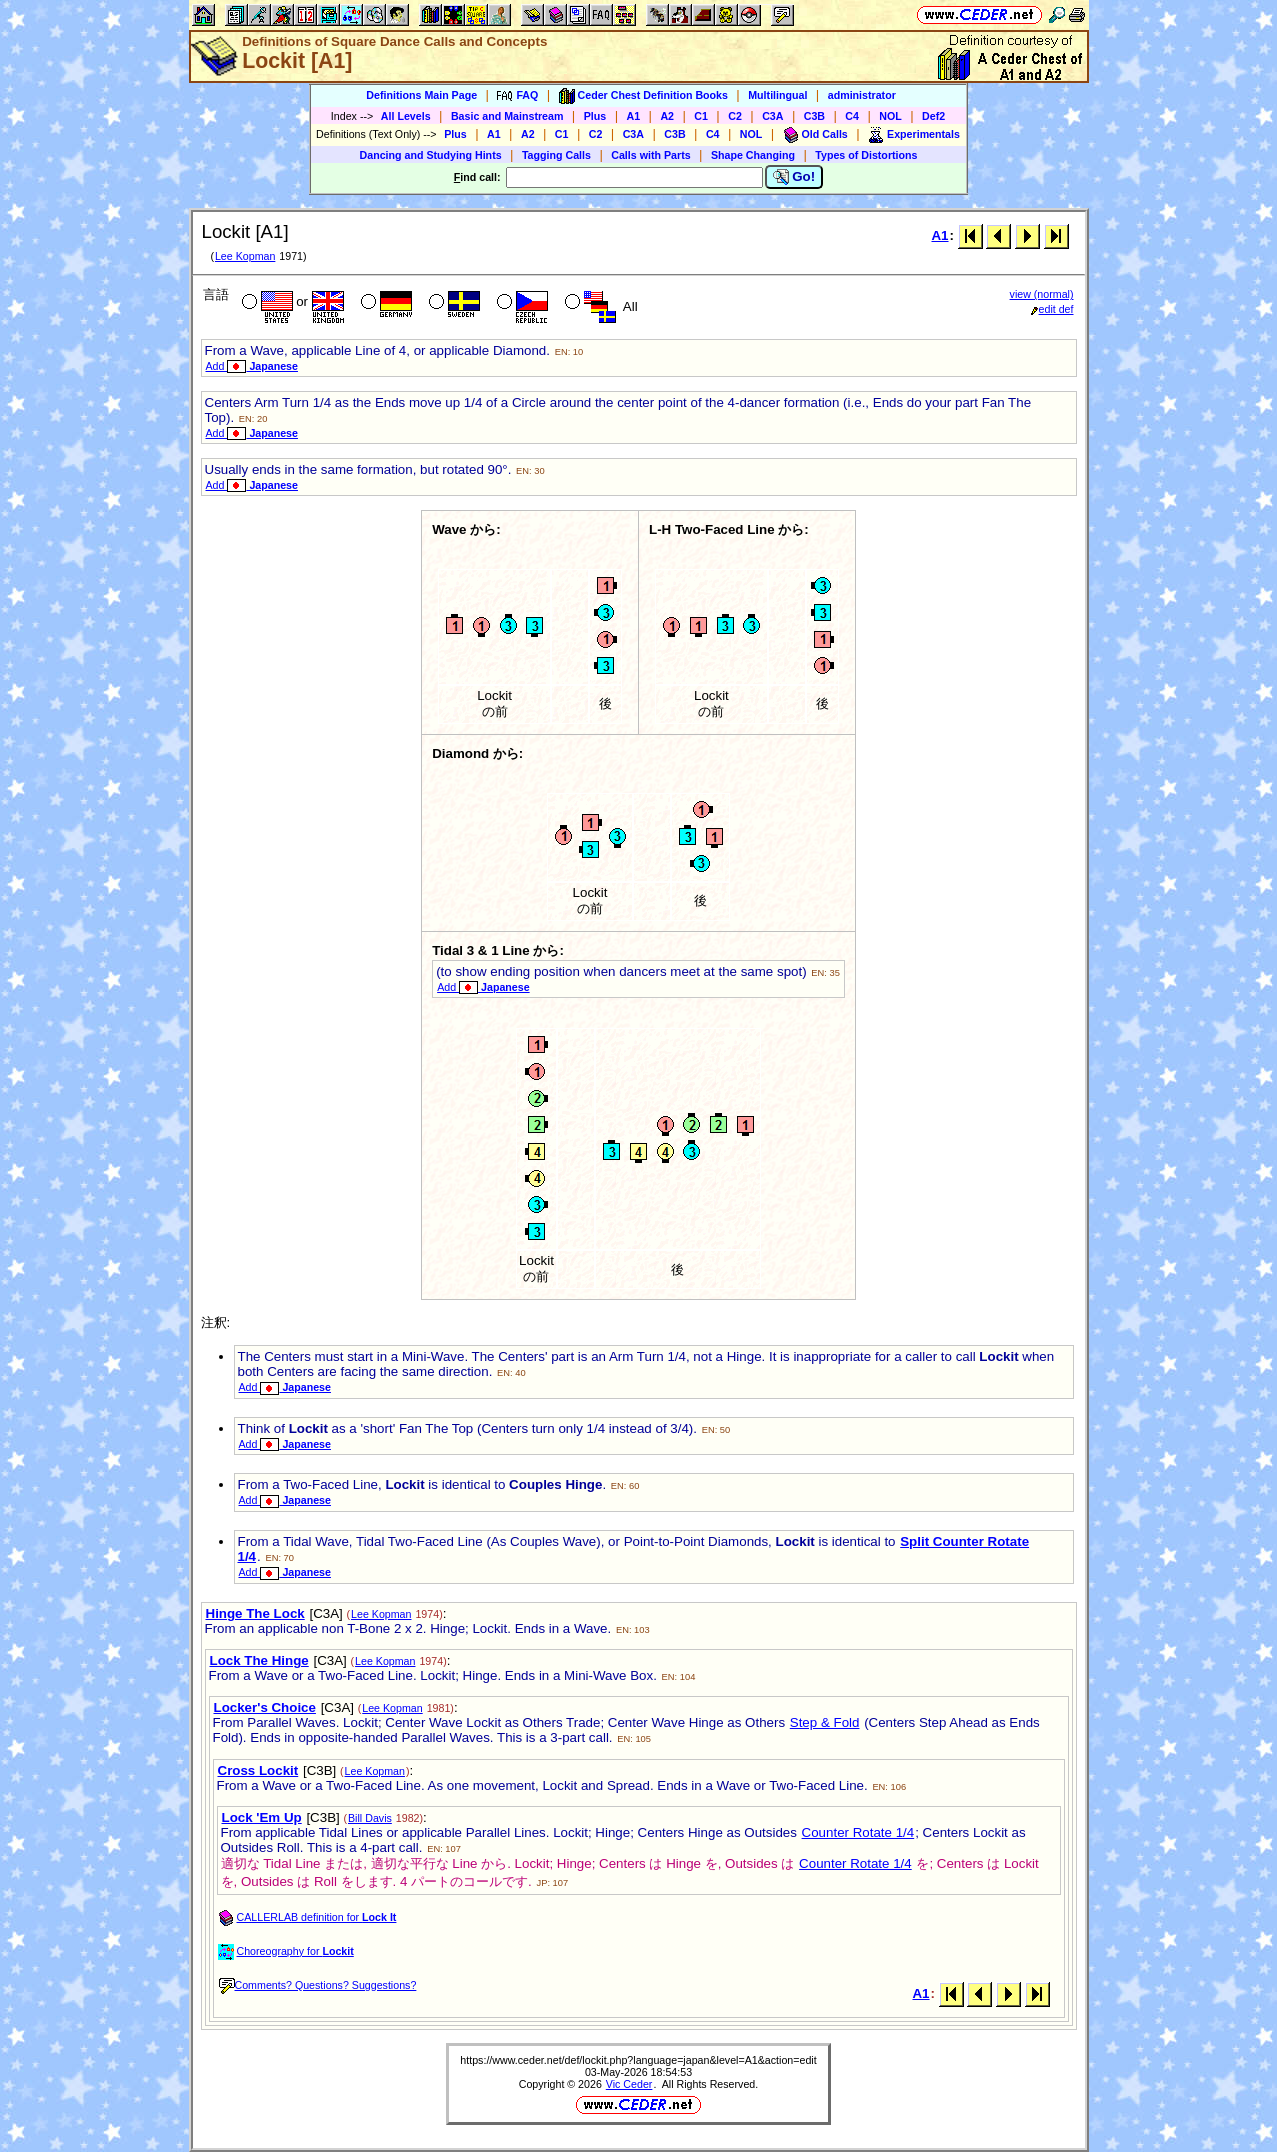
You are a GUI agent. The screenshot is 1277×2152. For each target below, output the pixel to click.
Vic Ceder (629, 2084)
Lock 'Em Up (262, 1817)
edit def (1052, 309)
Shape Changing (753, 155)
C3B (814, 116)
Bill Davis (370, 1818)
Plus (595, 116)
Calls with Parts (650, 155)
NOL (890, 116)
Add (252, 366)
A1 (634, 116)
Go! (794, 177)
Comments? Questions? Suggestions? (318, 1985)
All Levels (406, 116)
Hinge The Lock (255, 1613)
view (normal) (1042, 294)
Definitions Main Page (421, 95)
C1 (701, 116)
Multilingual (777, 95)
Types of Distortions (866, 155)
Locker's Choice (265, 1707)
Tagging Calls (556, 155)
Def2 (933, 116)
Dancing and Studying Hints (431, 155)
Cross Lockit (258, 1770)
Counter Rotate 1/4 (858, 1832)
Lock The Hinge (259, 1660)
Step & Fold (825, 1722)
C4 (852, 116)
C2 (735, 116)
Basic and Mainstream (507, 116)
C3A (772, 116)
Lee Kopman (245, 256)
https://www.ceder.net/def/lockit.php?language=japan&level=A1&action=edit (638, 2060)
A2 (667, 116)
